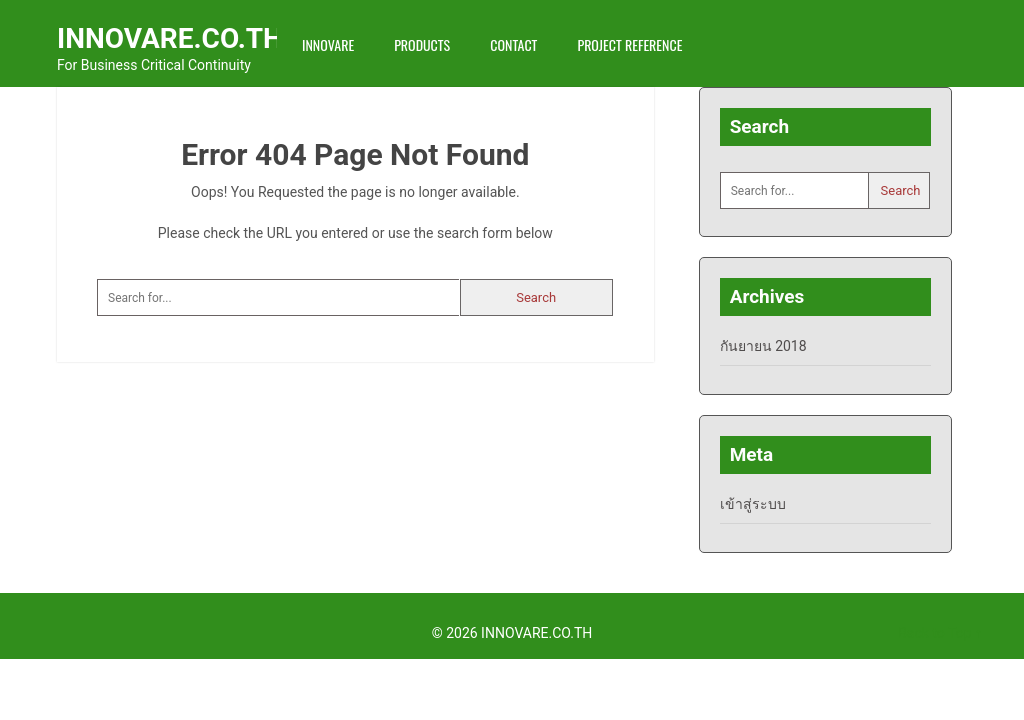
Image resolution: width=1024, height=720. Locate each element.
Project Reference (629, 44)
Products (422, 44)
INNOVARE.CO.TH (170, 38)
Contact (513, 44)
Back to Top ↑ (940, 633)
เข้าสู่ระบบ (753, 504)
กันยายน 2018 (763, 346)
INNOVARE (328, 44)
